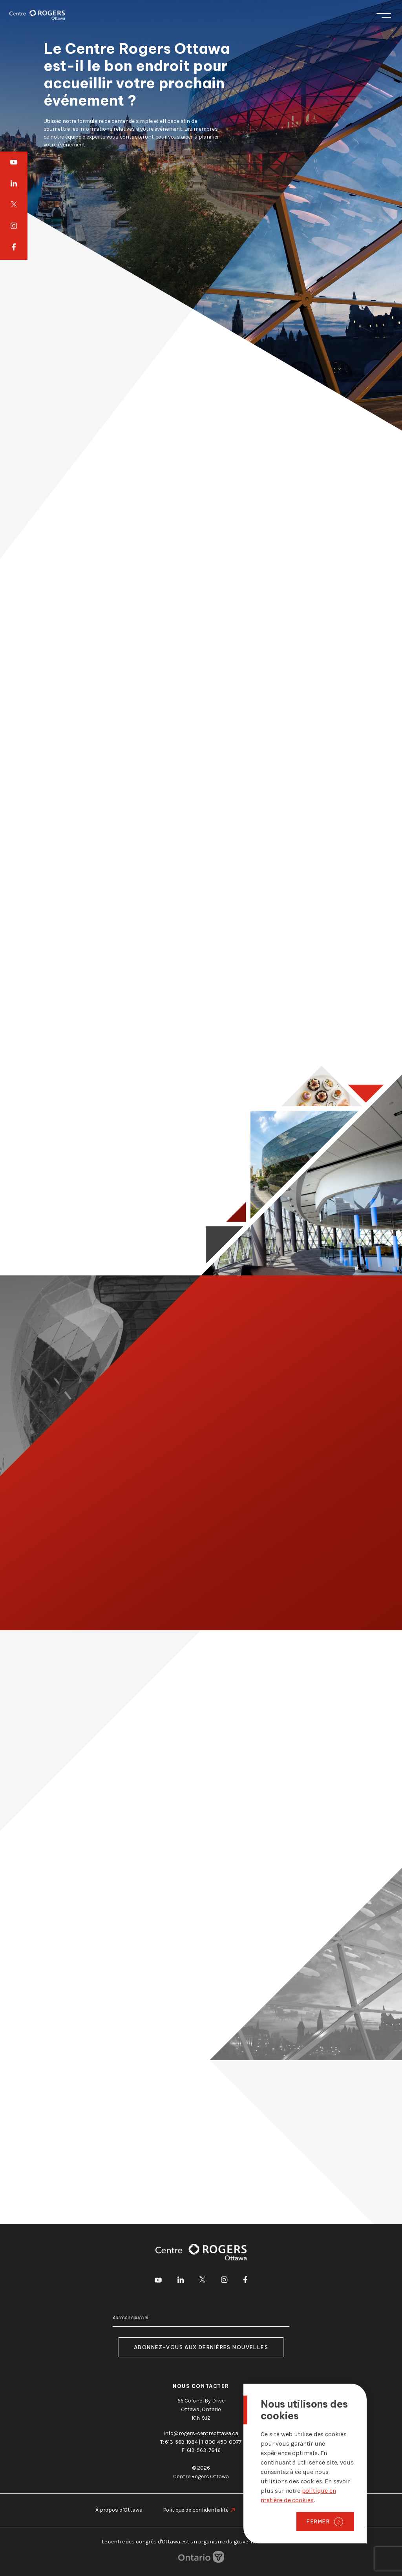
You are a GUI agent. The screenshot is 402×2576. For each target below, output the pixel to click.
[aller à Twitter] (13, 204)
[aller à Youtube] (13, 162)
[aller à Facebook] (13, 248)
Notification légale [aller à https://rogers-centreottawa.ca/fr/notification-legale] (277, 2510)
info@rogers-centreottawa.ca (201, 2433)
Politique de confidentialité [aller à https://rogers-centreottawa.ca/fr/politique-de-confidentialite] (195, 2510)
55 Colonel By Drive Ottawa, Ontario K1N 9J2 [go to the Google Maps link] (201, 2409)
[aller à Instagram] (13, 225)
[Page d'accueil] (37, 15)
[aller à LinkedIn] (13, 183)
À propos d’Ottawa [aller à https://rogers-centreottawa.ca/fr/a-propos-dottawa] (119, 2510)
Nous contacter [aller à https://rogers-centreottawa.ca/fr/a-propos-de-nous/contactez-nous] (201, 2386)
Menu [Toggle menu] (383, 15)
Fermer (318, 2521)
